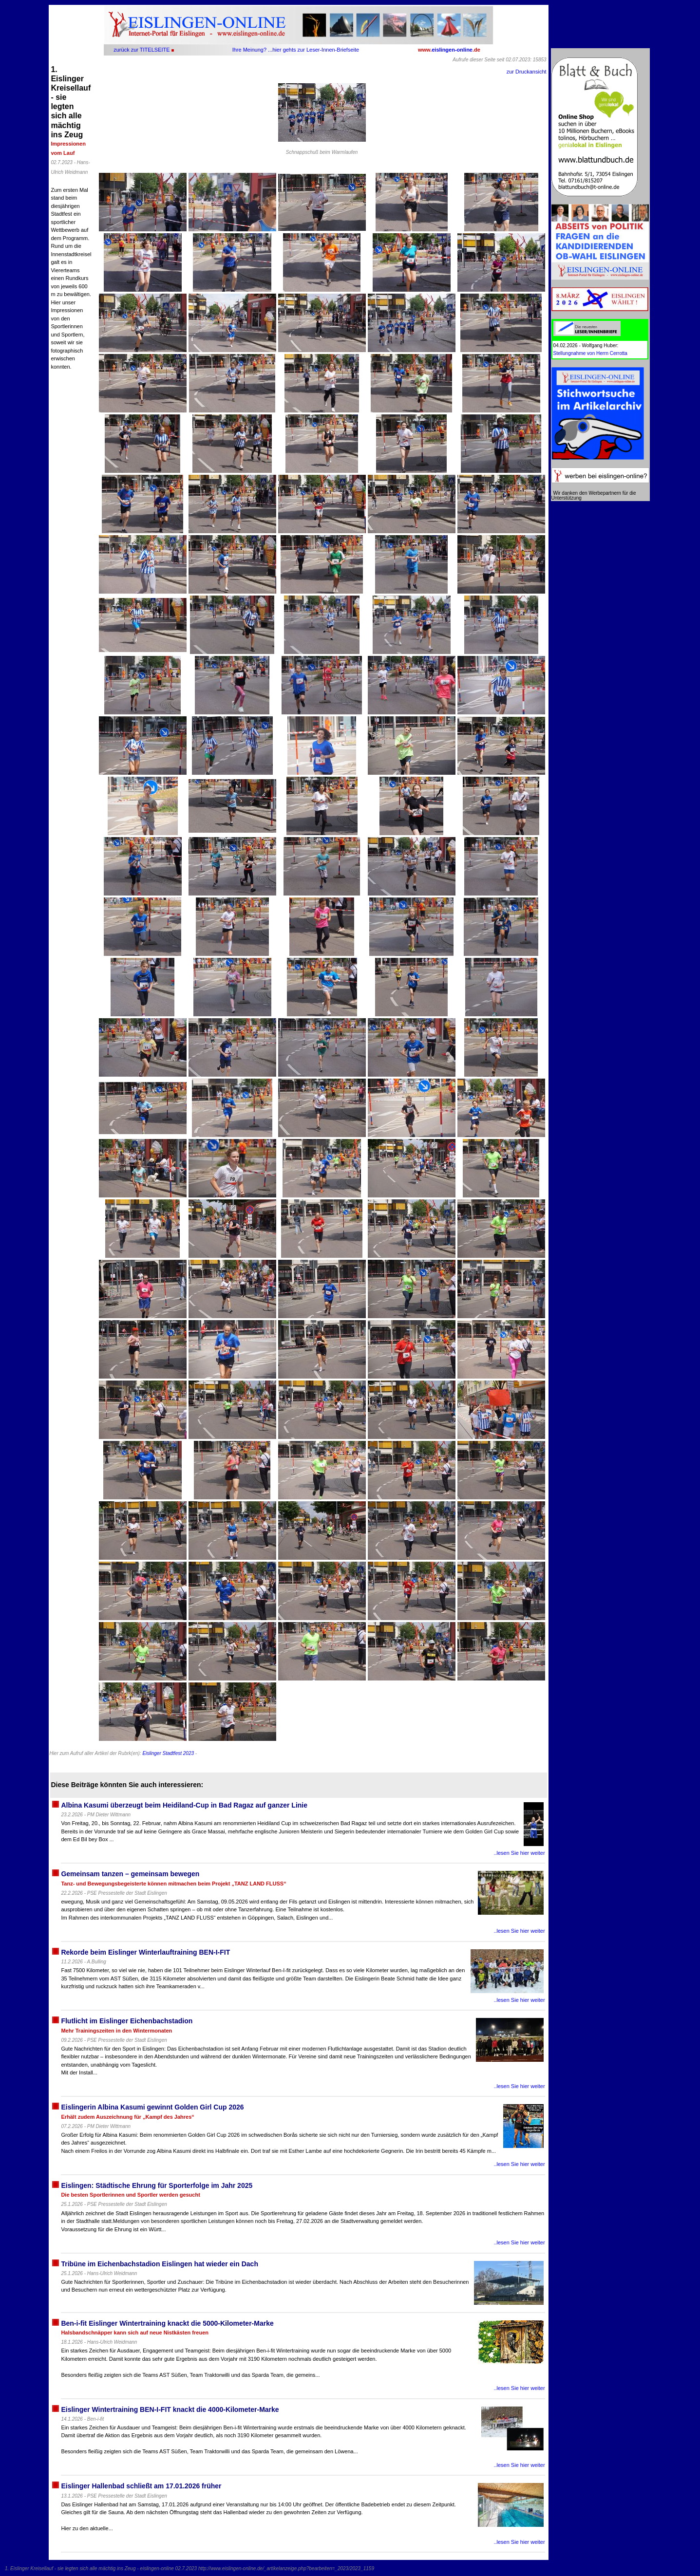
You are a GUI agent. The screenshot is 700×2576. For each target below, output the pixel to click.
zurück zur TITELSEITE (142, 50)
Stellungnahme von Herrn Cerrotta (590, 353)
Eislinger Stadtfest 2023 (168, 1753)
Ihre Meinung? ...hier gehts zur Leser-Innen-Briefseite (295, 50)
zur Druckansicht (527, 72)
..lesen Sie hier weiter (519, 1853)
